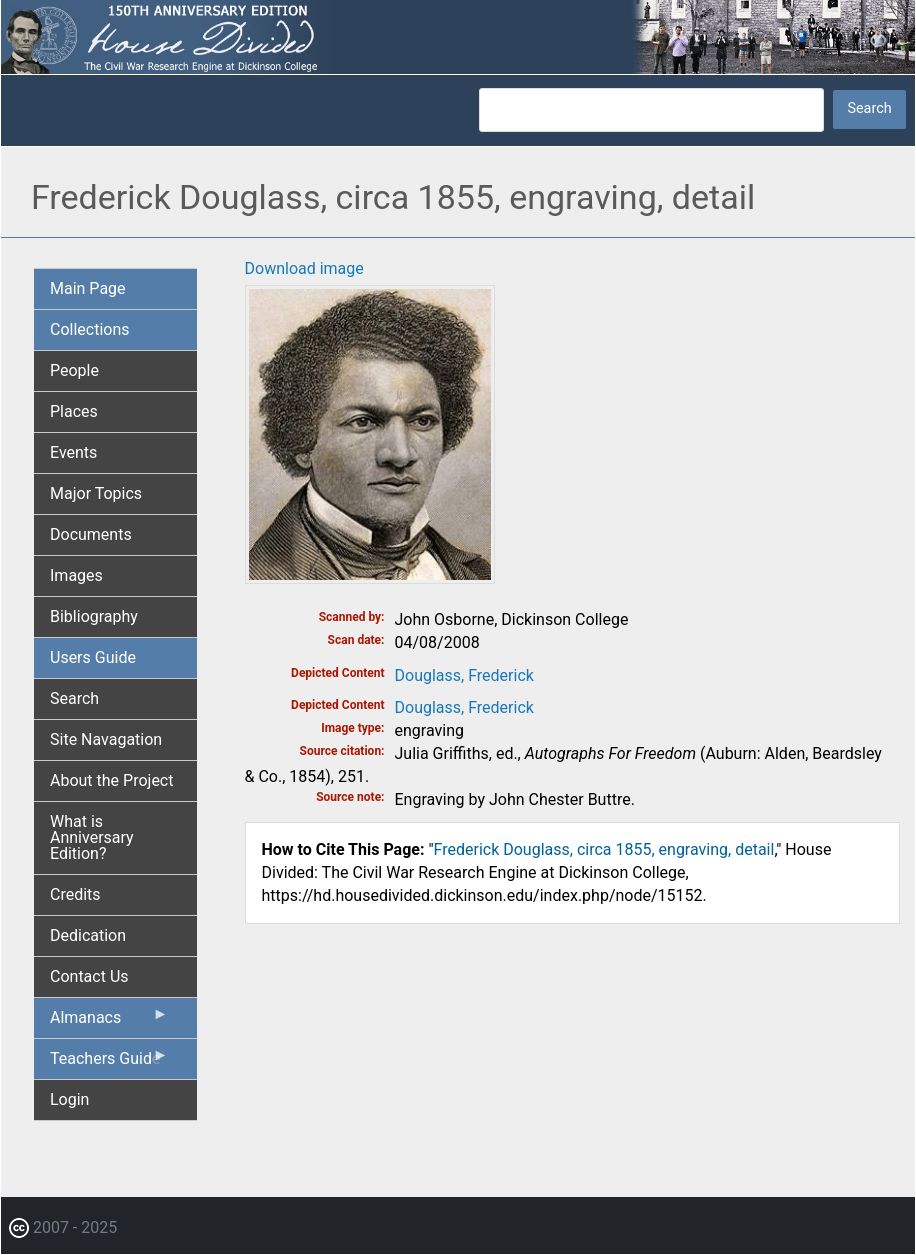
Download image (304, 268)
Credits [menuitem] (75, 894)
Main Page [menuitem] (88, 288)
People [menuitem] (74, 370)
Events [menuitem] (73, 452)
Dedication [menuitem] (88, 935)
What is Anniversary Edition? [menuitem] (92, 837)
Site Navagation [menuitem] (106, 739)
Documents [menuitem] (91, 534)
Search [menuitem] (74, 698)
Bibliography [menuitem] (94, 616)
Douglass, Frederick (464, 675)
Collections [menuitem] (90, 329)
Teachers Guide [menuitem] (109, 1063)
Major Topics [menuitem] (96, 493)
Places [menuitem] (74, 411)
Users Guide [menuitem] (93, 657)
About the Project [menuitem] (111, 780)
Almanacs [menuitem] (109, 1022)
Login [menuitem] (69, 1099)
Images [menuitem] (76, 575)
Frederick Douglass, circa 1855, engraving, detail (604, 849)
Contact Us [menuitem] (89, 976)
